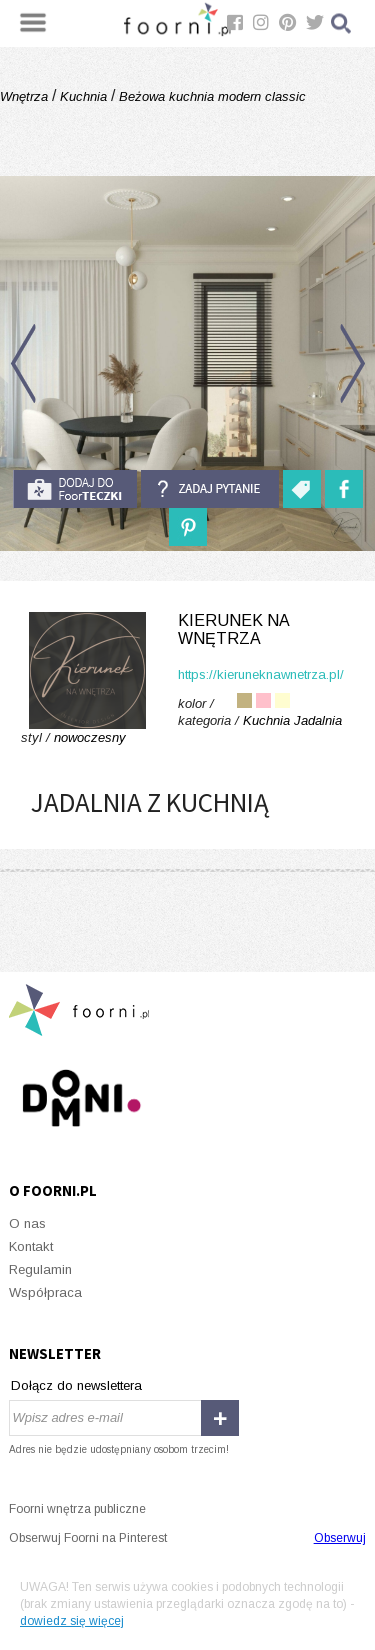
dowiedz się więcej (72, 1621)
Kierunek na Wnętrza (233, 629)
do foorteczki (75, 489)
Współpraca (45, 1292)
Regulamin (40, 1269)
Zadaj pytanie (210, 489)
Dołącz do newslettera (76, 1385)
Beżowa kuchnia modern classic (210, 96)
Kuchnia (83, 96)
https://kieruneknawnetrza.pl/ (261, 674)
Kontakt (31, 1246)
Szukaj (342, 23)
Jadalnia (318, 720)
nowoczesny (90, 737)
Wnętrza (26, 96)
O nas (27, 1223)
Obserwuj (340, 1538)
